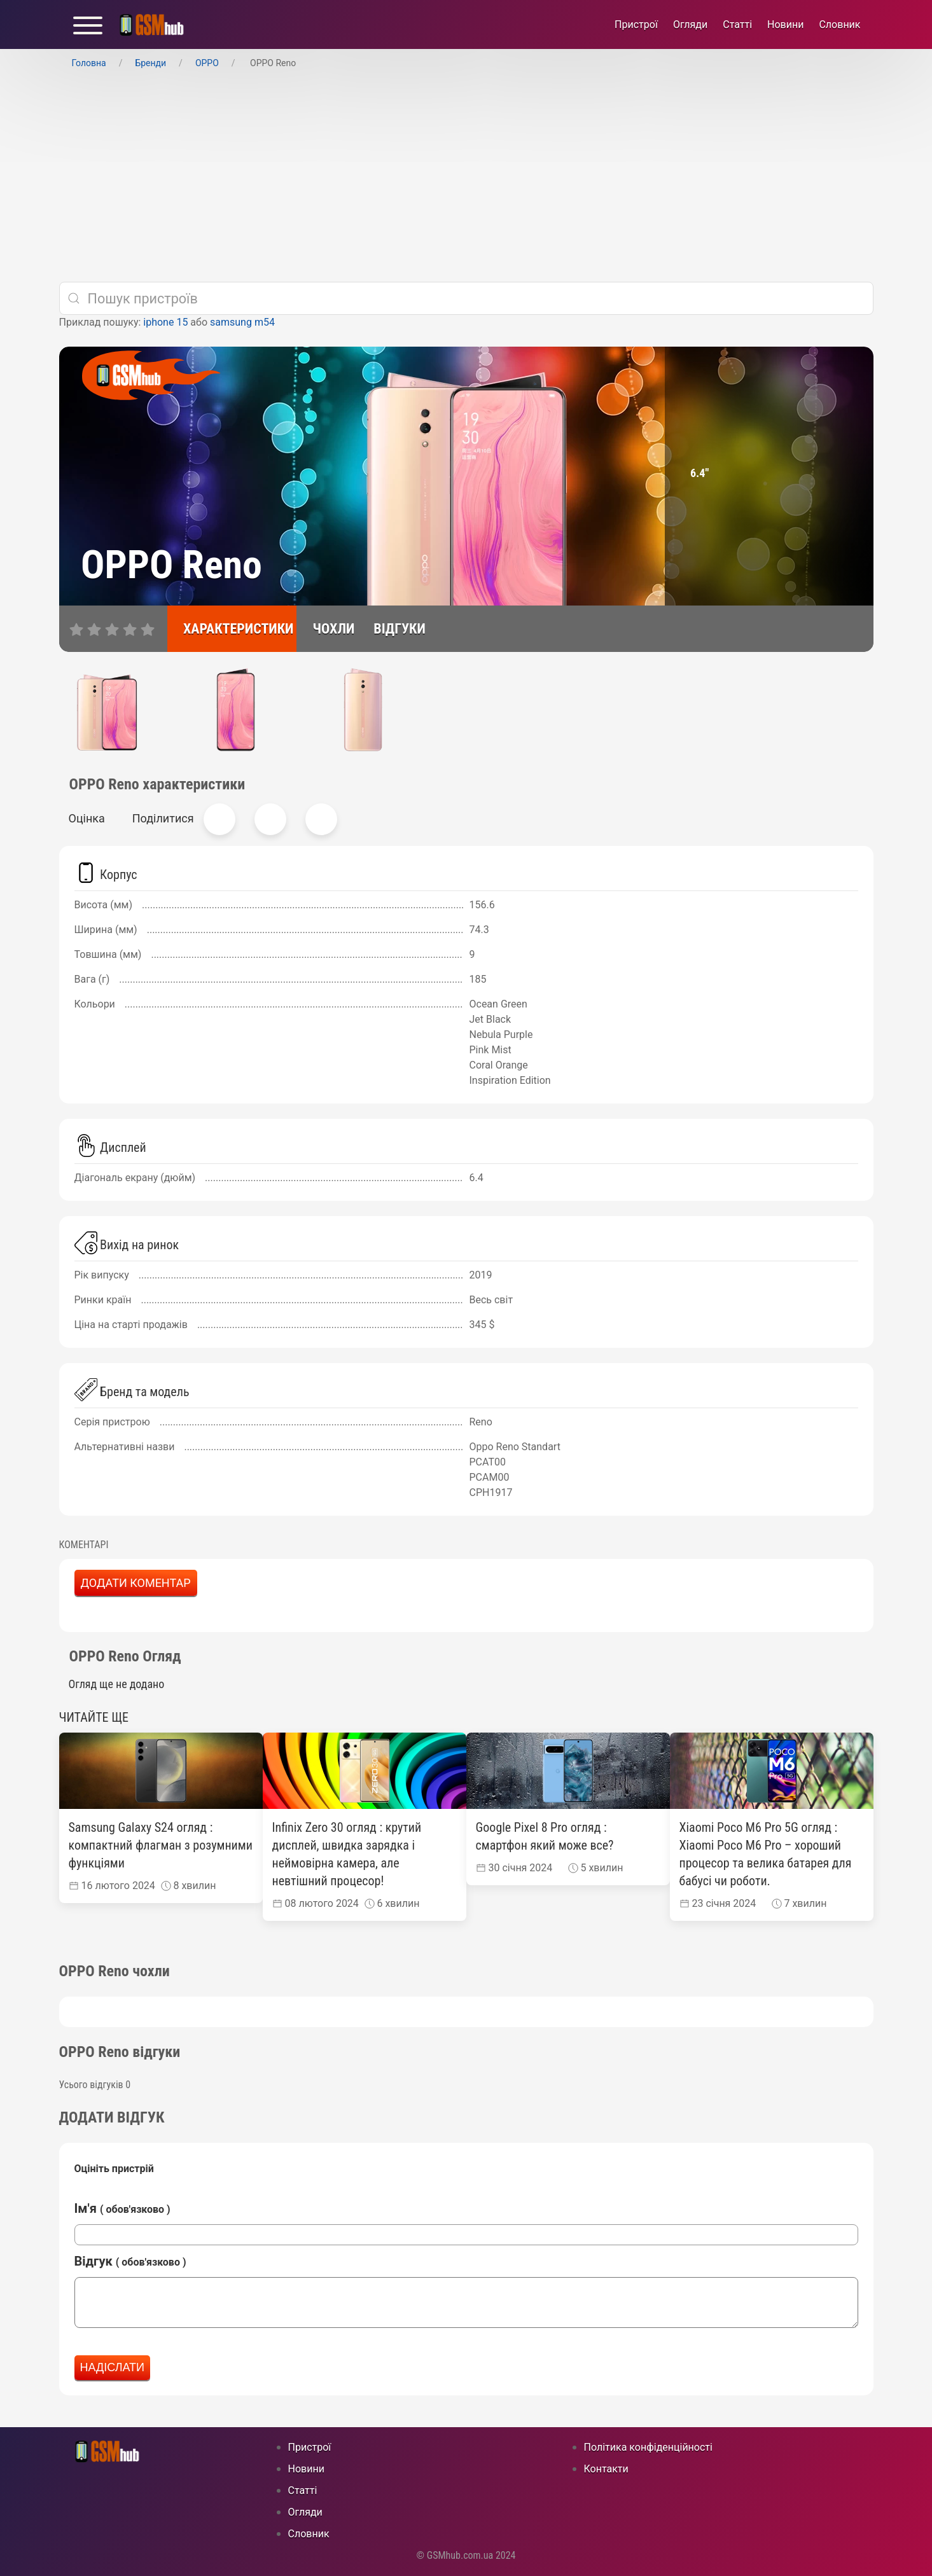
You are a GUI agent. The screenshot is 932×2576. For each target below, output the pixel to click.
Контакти (606, 2469)
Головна (89, 63)
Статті (737, 24)
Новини (785, 24)
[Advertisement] (466, 176)
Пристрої (636, 24)
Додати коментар (136, 1582)
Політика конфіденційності (648, 2447)
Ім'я (122, 2208)
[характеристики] (231, 629)
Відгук (130, 2261)
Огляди (690, 24)
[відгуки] (393, 629)
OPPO (207, 63)
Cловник (839, 24)
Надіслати (112, 2367)
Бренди (150, 63)
